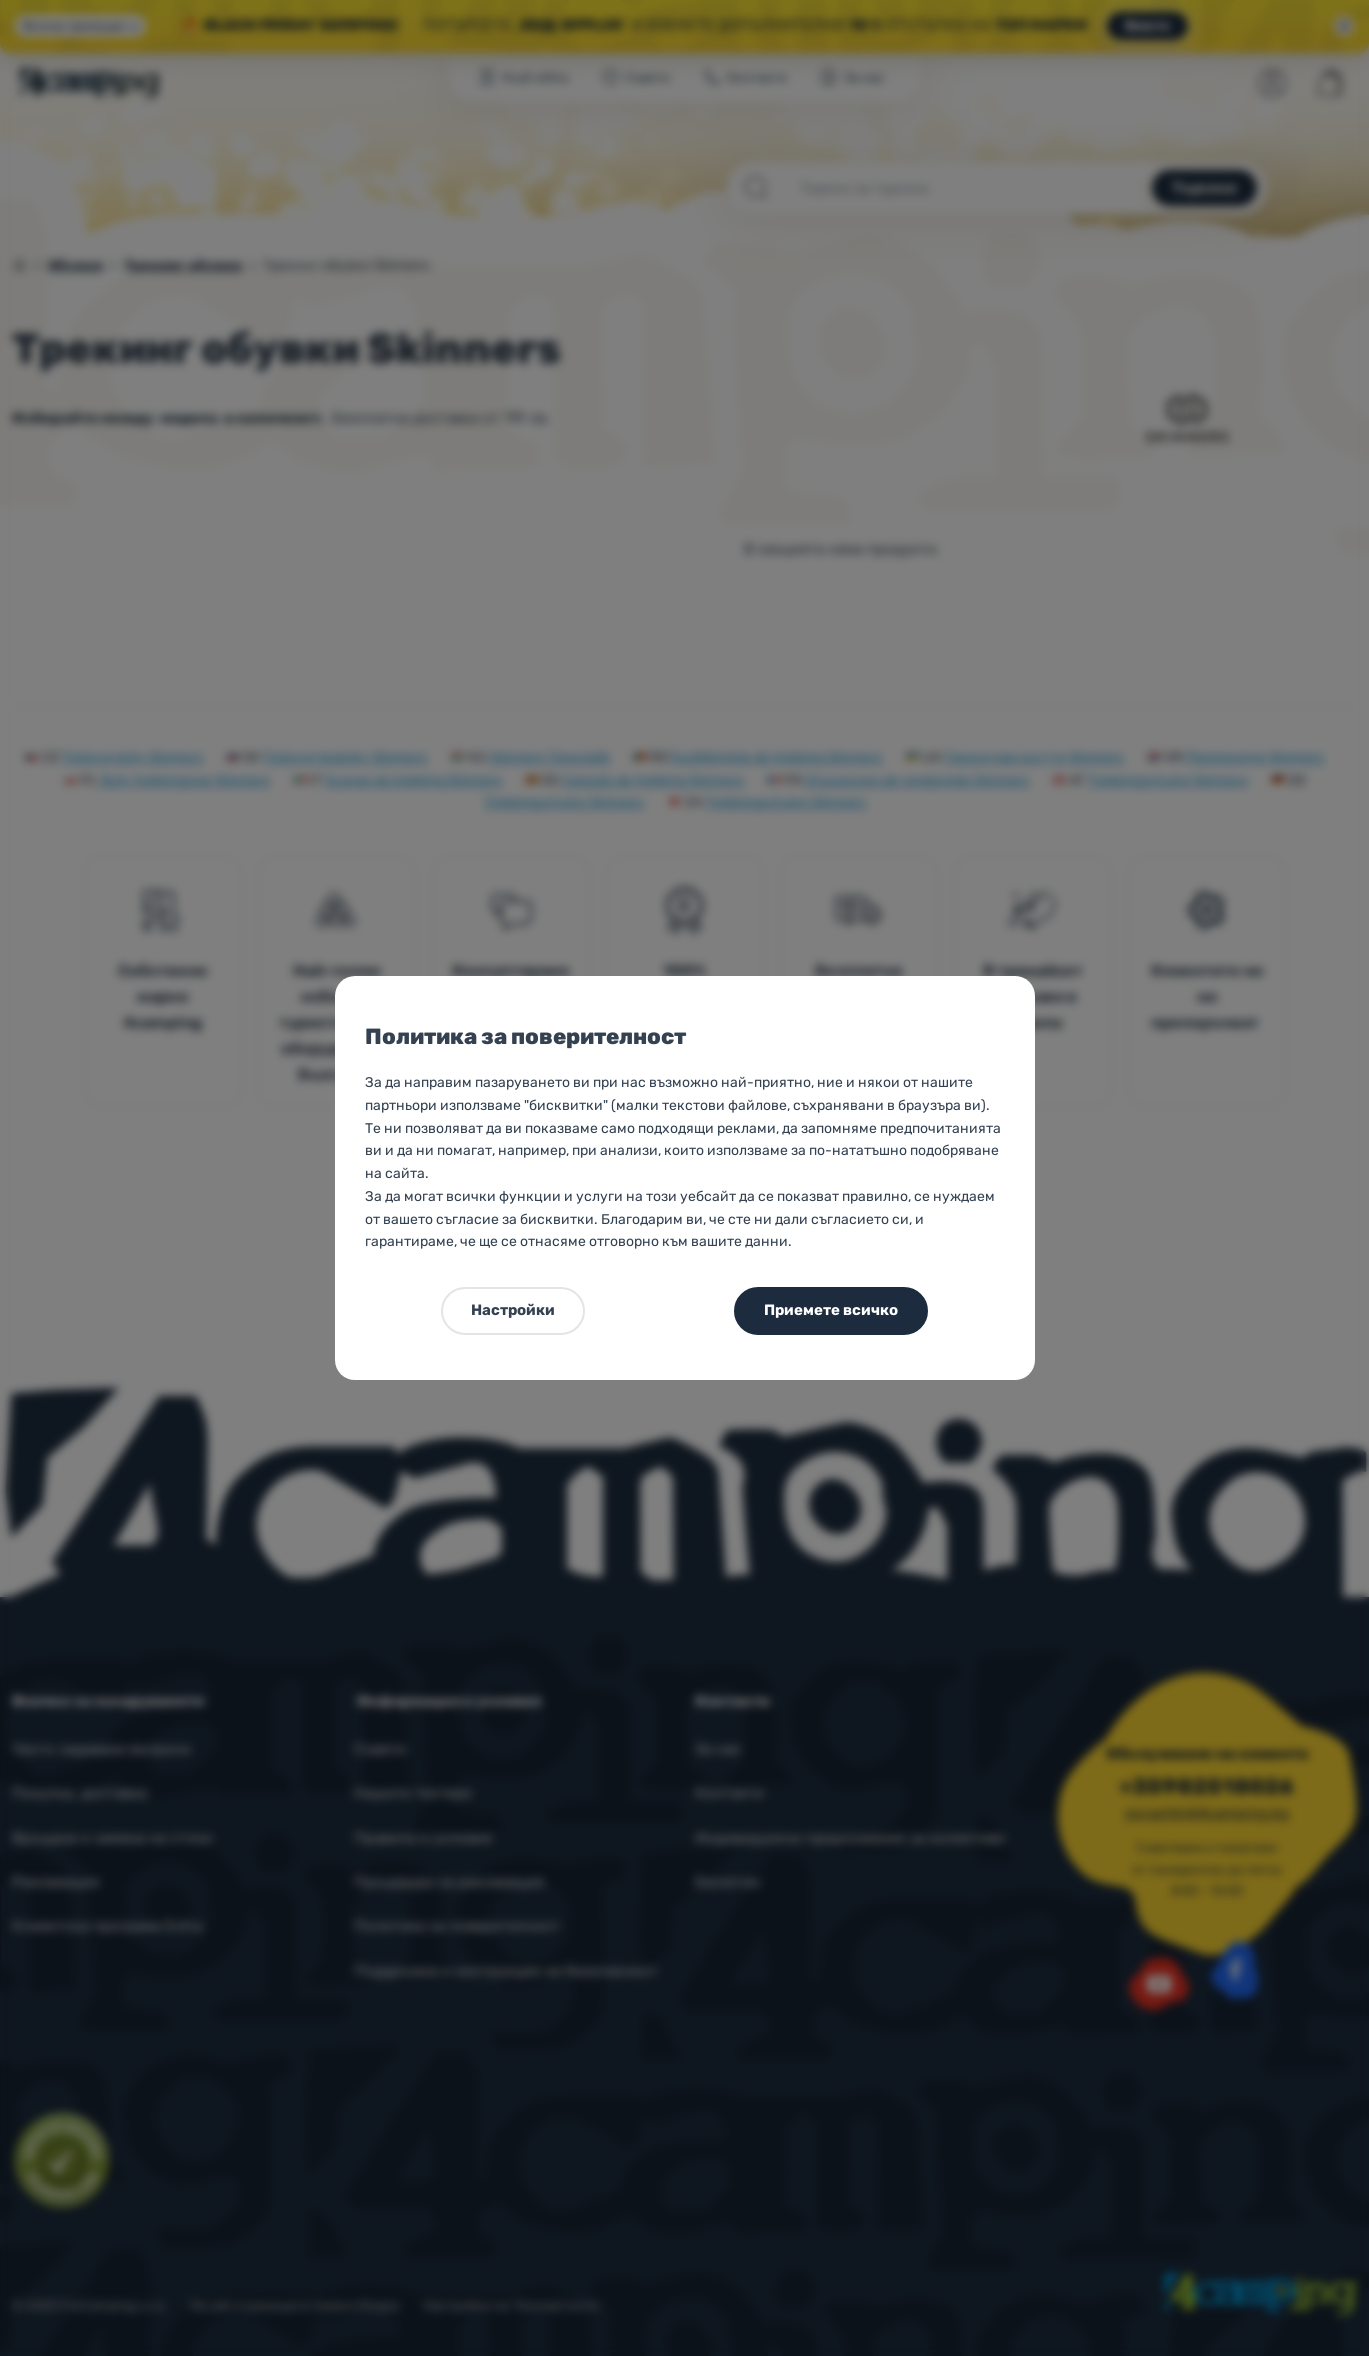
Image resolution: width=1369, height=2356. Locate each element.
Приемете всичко (831, 1310)
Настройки (513, 1310)
